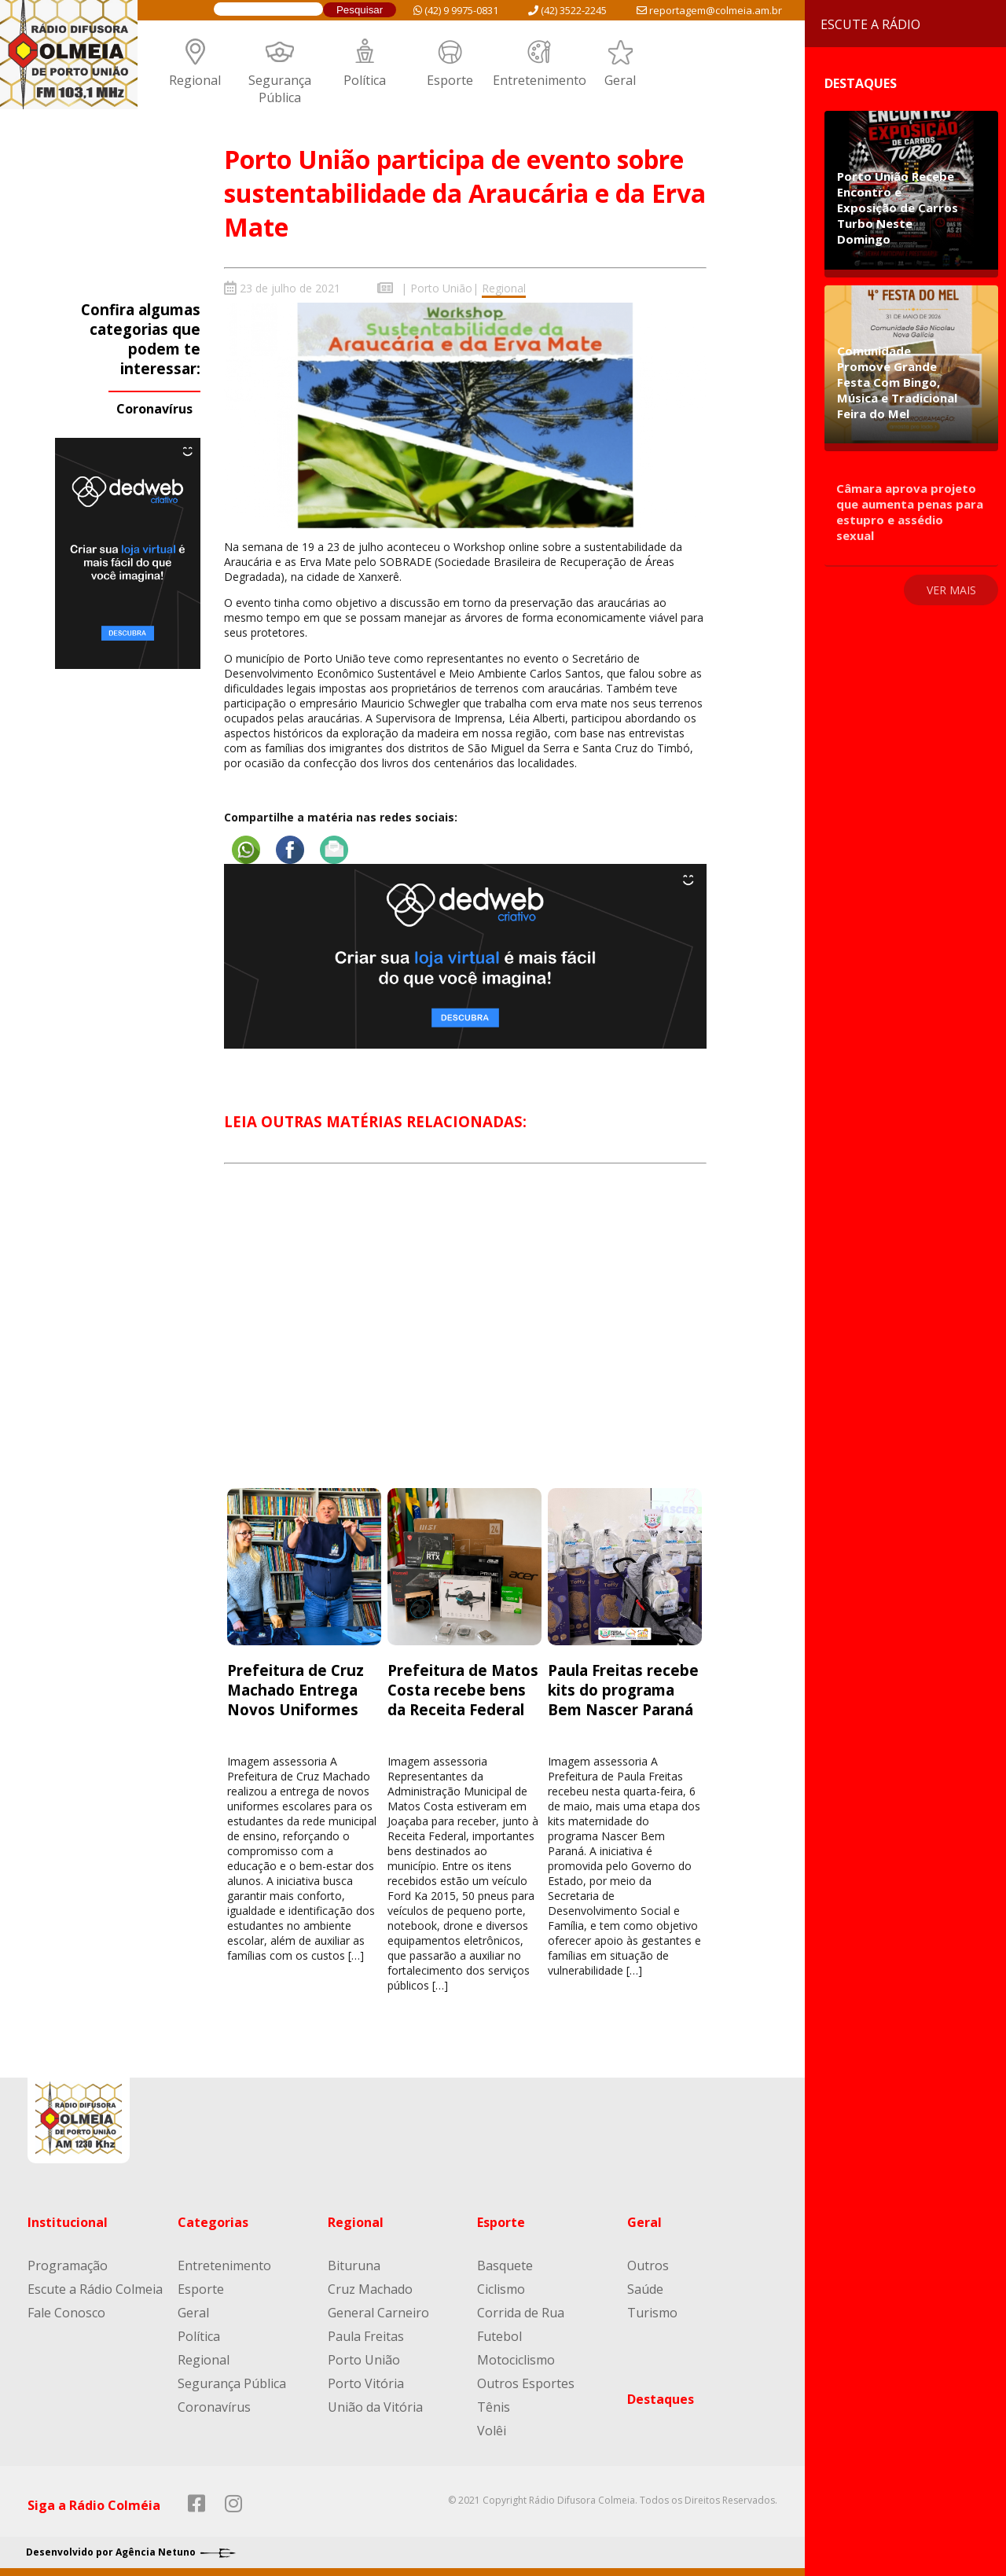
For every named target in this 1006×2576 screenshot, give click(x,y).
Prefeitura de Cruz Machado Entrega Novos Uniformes (295, 1689)
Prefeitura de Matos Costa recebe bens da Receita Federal (462, 1689)
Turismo (652, 2312)
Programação (68, 2265)
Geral (620, 80)
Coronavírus (154, 408)
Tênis (493, 2407)
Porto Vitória (366, 2383)
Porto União (441, 288)
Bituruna (354, 2265)
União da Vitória (375, 2407)
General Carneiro (378, 2312)
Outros (648, 2265)
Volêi (491, 2430)
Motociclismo (516, 2359)
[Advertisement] (465, 1340)
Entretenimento (539, 80)
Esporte (450, 80)
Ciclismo (501, 2289)
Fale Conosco (66, 2312)
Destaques (660, 2399)
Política (364, 80)
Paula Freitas (366, 2336)
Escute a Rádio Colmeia (95, 2289)
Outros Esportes (526, 2383)
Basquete (505, 2265)
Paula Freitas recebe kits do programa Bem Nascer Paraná (623, 1689)
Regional (195, 80)
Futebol (499, 2336)
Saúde (645, 2289)
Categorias (213, 2222)
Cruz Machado (370, 2289)
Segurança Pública (279, 89)
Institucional (68, 2222)
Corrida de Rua (520, 2312)
